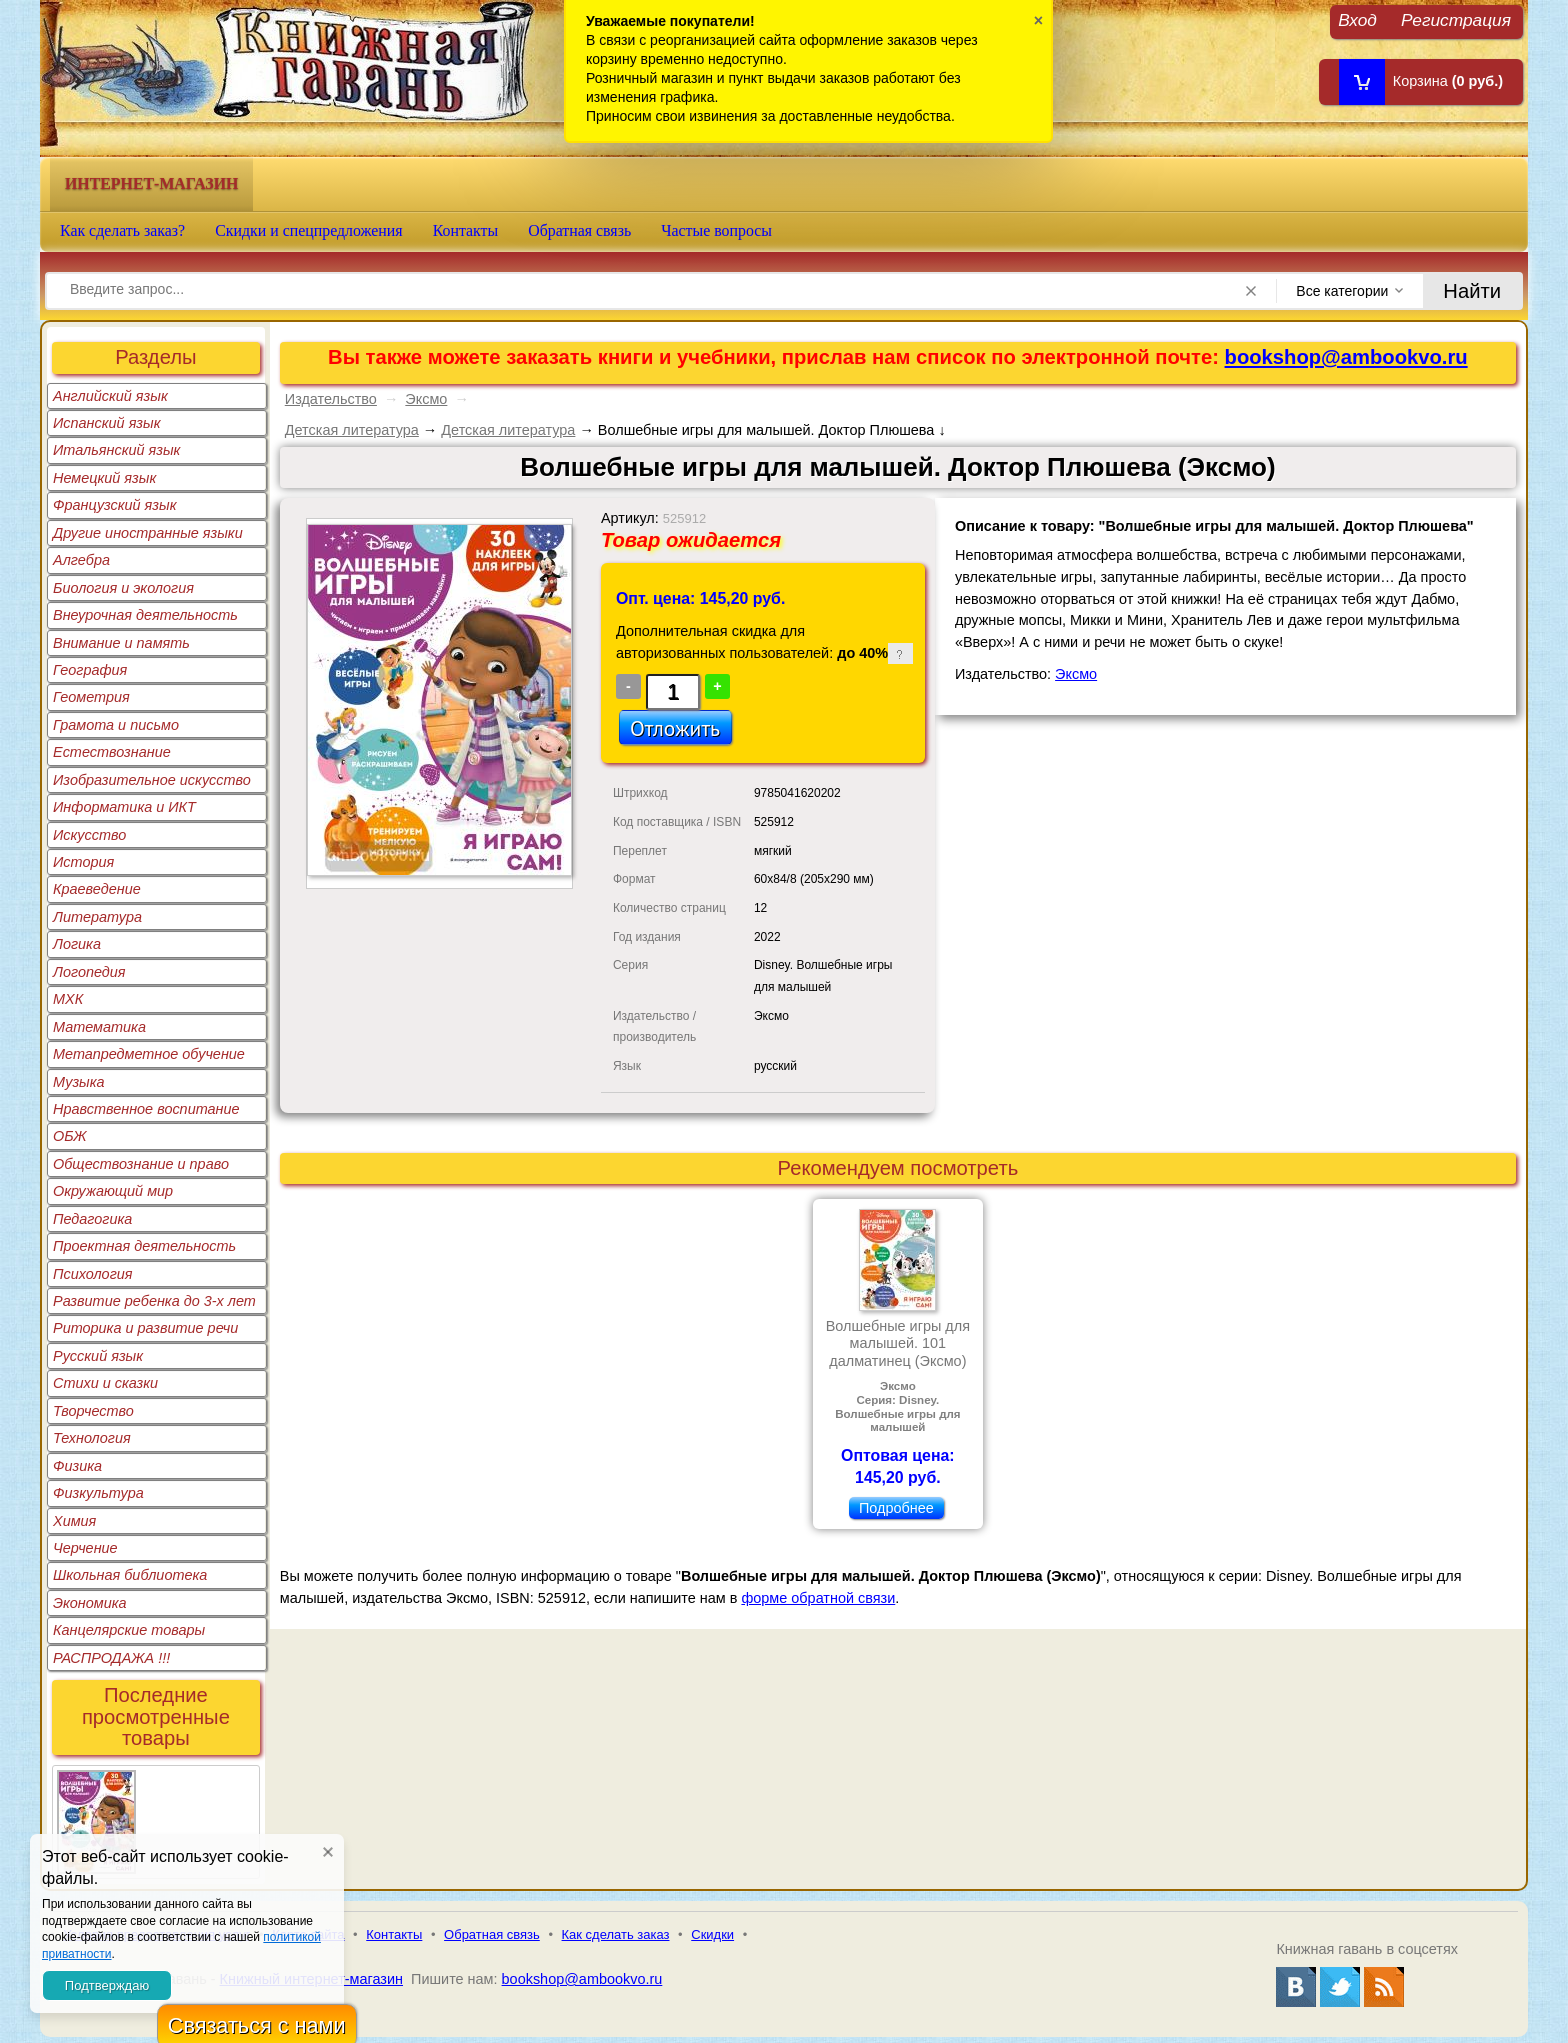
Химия (74, 1521)
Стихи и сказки (105, 1383)
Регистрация (1456, 19)
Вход (1357, 19)
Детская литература (352, 430)
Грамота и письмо (116, 725)
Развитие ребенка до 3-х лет (154, 1301)
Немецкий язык (104, 478)
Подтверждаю (107, 1985)
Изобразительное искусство (152, 780)
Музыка (79, 1082)
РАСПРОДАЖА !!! (111, 1658)
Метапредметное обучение (149, 1054)
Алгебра (81, 560)
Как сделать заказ (616, 1934)
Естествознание (112, 752)
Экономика (90, 1603)
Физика (77, 1466)
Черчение (85, 1548)
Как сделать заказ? (122, 230)
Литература (97, 917)
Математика (99, 1027)
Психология (93, 1274)
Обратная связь (579, 230)
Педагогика (92, 1219)
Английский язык (110, 396)
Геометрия (91, 697)
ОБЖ (70, 1136)
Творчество (93, 1411)
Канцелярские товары (129, 1630)
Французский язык (114, 505)
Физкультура (98, 1493)
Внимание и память (121, 643)
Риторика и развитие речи (145, 1328)
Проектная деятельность (144, 1246)
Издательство (331, 399)
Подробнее (896, 1508)
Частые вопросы (716, 230)
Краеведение (97, 889)
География (90, 670)
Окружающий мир (113, 1191)
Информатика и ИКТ (124, 807)
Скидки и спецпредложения (309, 230)
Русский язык (98, 1356)
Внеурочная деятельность (145, 615)
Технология (92, 1438)
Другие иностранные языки (148, 533)
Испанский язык (107, 423)
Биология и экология (123, 588)
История (83, 862)
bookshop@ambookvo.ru (1346, 357)
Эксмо (426, 399)
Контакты (466, 230)
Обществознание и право (141, 1164)
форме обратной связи (818, 1598)
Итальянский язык (116, 450)
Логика (77, 944)
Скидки (712, 1934)
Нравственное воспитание (146, 1109)
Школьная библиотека (130, 1575)
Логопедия (89, 972)
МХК (68, 999)
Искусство (89, 835)
